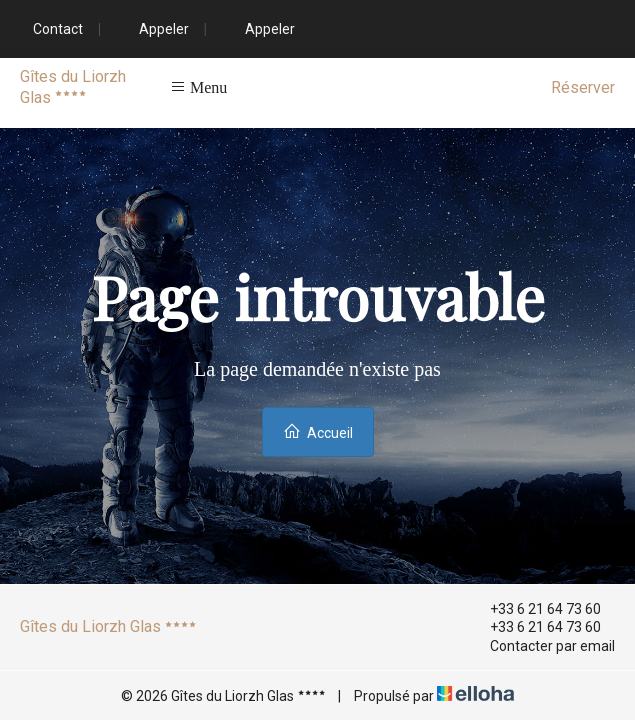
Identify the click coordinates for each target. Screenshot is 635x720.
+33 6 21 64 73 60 (534, 609)
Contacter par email (541, 646)
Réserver (583, 87)
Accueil (318, 431)
